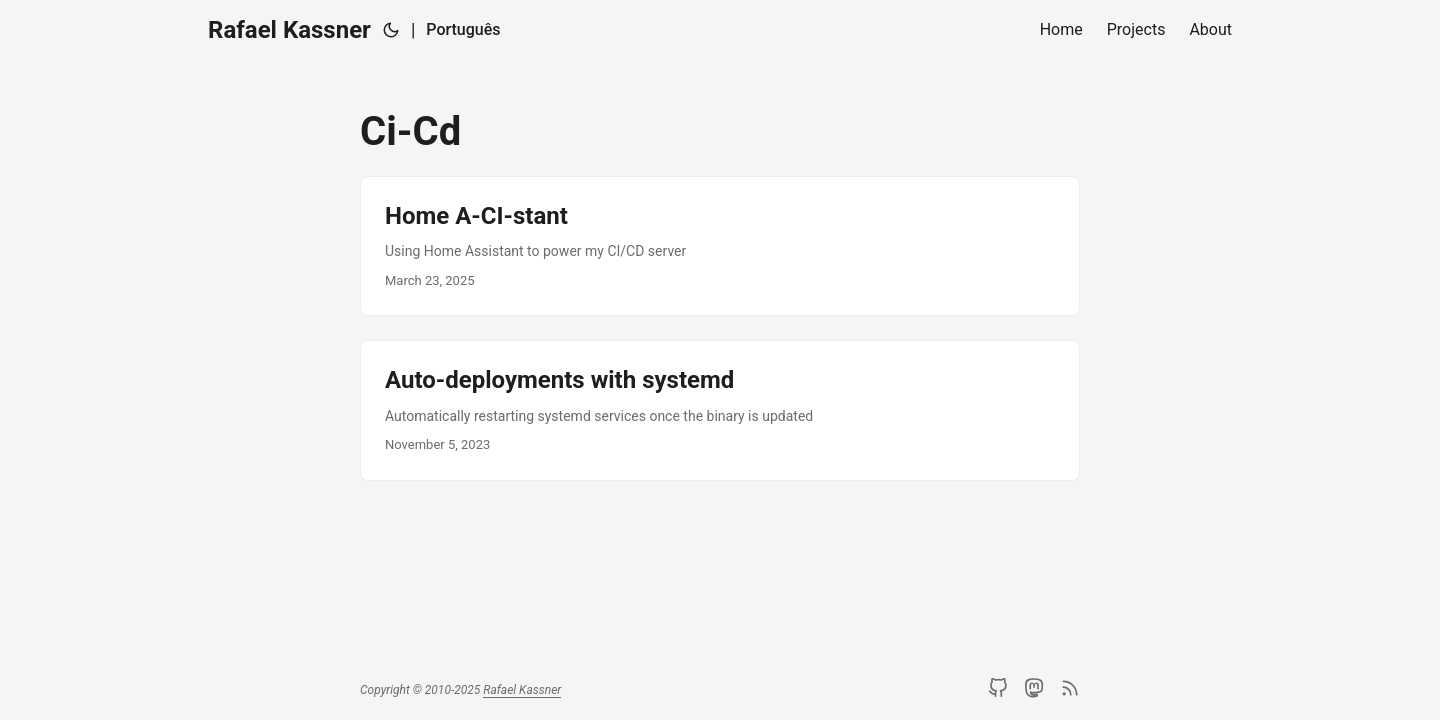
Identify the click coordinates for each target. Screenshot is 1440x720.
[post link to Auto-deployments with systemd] (720, 410)
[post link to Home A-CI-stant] (720, 246)
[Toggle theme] (391, 30)
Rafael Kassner (289, 30)
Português (463, 29)
